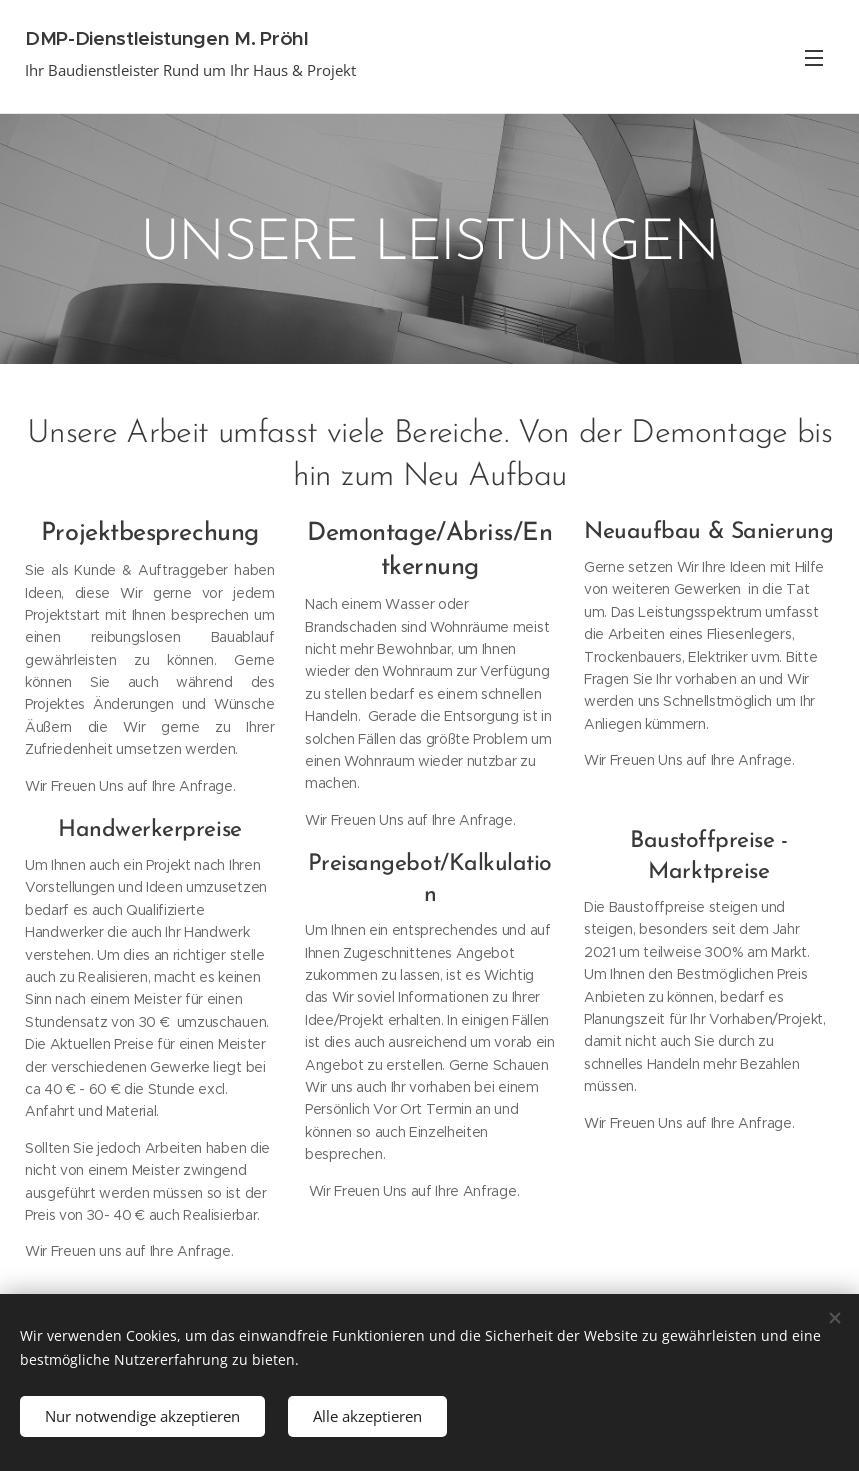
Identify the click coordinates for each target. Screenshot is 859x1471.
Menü (814, 58)
